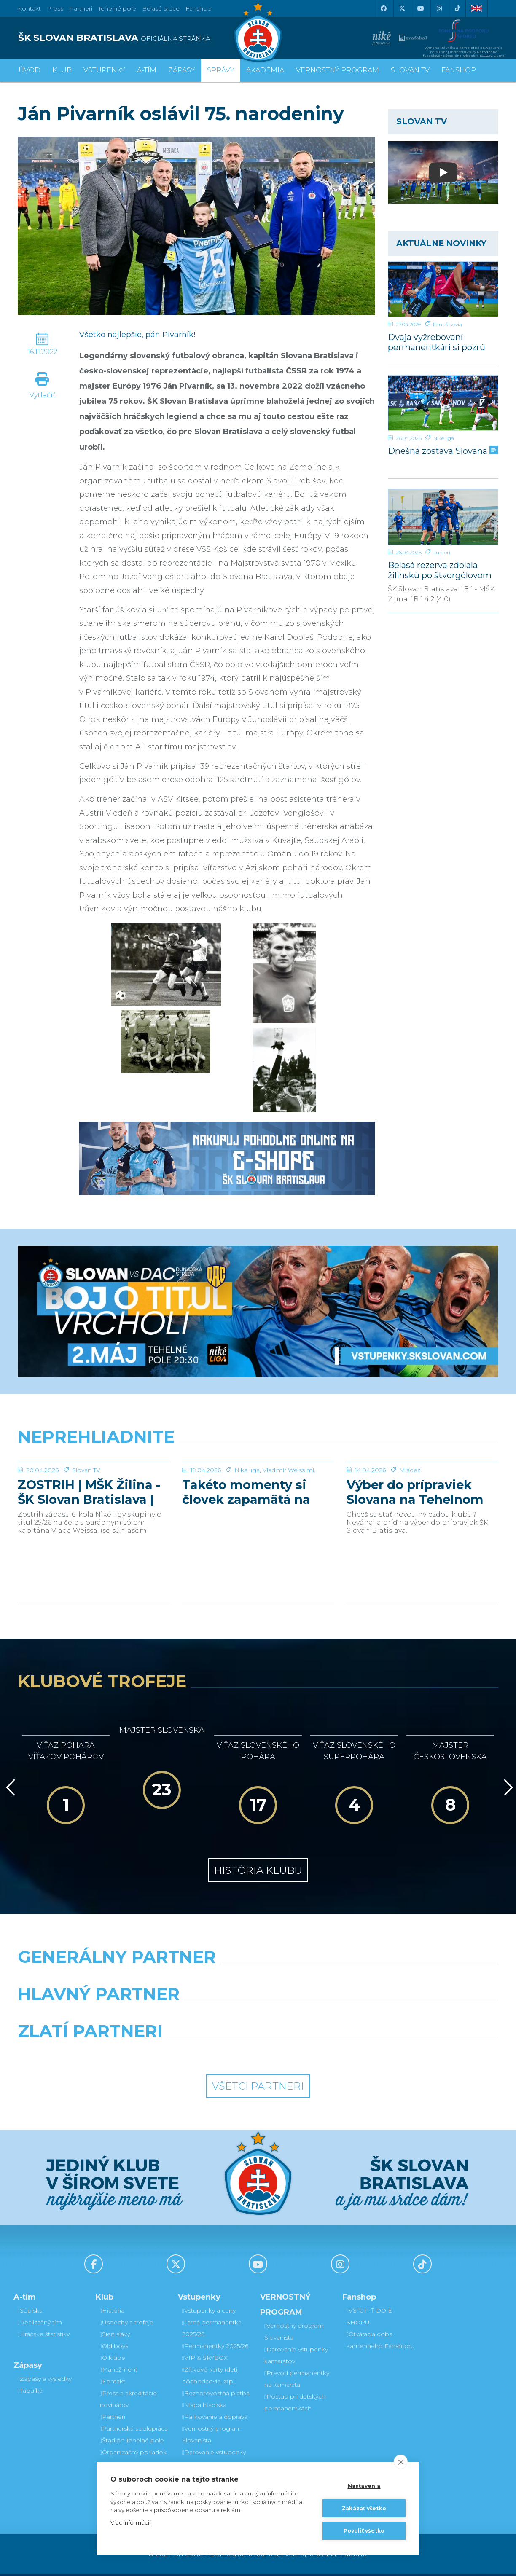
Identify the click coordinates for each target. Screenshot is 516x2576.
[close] (401, 2462)
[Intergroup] (196, 2054)
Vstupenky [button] (104, 70)
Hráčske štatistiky (44, 2336)
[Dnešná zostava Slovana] (443, 403)
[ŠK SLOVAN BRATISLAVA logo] (135, 38)
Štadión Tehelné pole (132, 2442)
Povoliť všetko (364, 2531)
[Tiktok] (457, 8)
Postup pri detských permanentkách (294, 2404)
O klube (112, 2359)
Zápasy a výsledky (45, 2380)
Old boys (114, 2347)
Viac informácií (130, 2522)
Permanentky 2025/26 (215, 2347)
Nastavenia (364, 2486)
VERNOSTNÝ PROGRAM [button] (337, 70)
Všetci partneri (258, 2088)
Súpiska (30, 2312)
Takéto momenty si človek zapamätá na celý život (246, 1555)
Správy (220, 70)
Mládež (409, 1533)
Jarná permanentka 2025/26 (212, 2330)
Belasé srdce (161, 8)
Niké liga (443, 438)
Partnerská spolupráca (134, 2430)
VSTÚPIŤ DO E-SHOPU (370, 2318)
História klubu (258, 1872)
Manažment (118, 2371)
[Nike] (258, 1980)
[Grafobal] (196, 2017)
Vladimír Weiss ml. (289, 1533)
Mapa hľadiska (204, 2406)
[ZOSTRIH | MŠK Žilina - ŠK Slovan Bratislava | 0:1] (93, 1494)
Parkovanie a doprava (214, 2418)
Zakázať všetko (364, 2508)
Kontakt (112, 2383)
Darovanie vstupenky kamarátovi (214, 2459)
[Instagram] (438, 8)
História (112, 2312)
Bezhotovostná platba (216, 2395)
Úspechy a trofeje (126, 2324)
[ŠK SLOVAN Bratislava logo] (258, 31)
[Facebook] (383, 8)
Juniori (441, 552)
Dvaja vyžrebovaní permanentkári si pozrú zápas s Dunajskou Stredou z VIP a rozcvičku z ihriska (440, 342)
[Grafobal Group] (319, 2054)
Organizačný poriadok (133, 2454)
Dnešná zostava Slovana (442, 451)
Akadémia (265, 70)
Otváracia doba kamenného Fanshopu (380, 2341)
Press (55, 8)
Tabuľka (30, 2392)
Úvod (29, 70)
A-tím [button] (146, 70)
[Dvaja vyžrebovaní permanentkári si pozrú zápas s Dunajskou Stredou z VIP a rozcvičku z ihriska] (443, 289)
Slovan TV (86, 1533)
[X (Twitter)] (401, 8)
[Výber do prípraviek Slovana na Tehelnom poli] (422, 1494)
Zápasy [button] (181, 70)
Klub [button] (62, 70)
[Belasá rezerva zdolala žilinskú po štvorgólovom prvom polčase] (443, 517)
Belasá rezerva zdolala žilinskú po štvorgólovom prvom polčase (440, 570)
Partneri (112, 2418)
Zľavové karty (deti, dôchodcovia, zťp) (210, 2377)
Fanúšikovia (447, 324)
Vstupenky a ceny (209, 2312)
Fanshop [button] (458, 70)
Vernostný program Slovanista (212, 2436)
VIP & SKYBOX (205, 2359)
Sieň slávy (115, 2336)
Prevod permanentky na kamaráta (296, 2380)
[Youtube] (420, 8)
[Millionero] (319, 2017)
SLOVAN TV (410, 70)
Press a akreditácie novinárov (128, 2400)
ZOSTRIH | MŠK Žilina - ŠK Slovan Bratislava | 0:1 (89, 1555)
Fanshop (198, 8)
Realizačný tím (40, 2324)
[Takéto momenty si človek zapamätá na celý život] (258, 1494)
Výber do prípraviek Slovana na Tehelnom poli (415, 1555)
